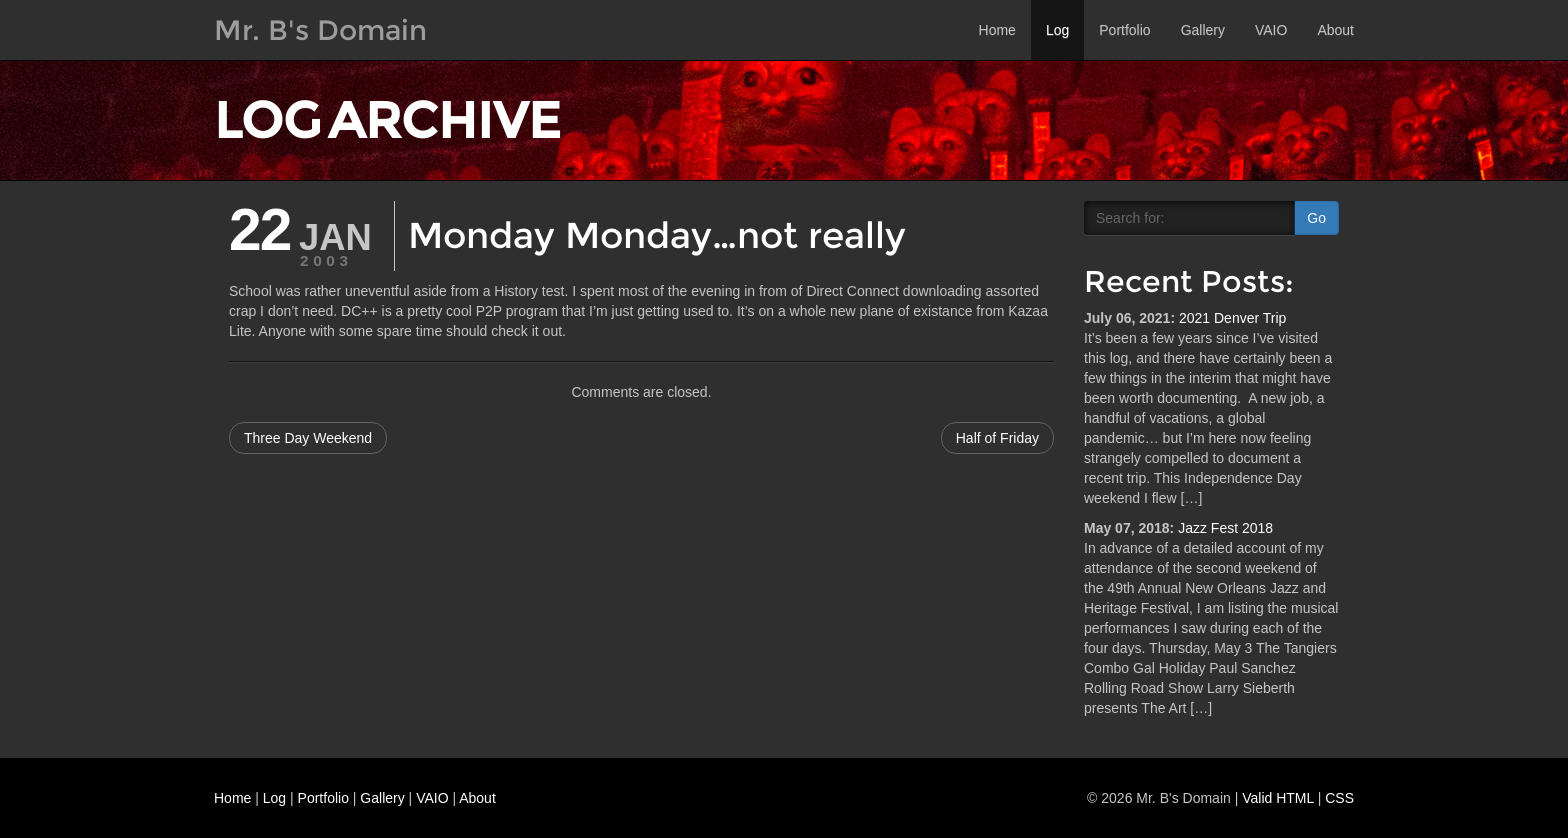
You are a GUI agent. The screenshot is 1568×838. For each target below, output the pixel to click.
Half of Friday (997, 438)
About (1335, 30)
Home (997, 30)
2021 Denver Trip (1232, 318)
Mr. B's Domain (320, 30)
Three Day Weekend (308, 438)
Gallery (1203, 30)
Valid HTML (1278, 798)
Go (1316, 218)
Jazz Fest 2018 (1225, 528)
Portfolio (1124, 30)
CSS (1339, 798)
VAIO (1271, 30)
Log (1057, 30)
